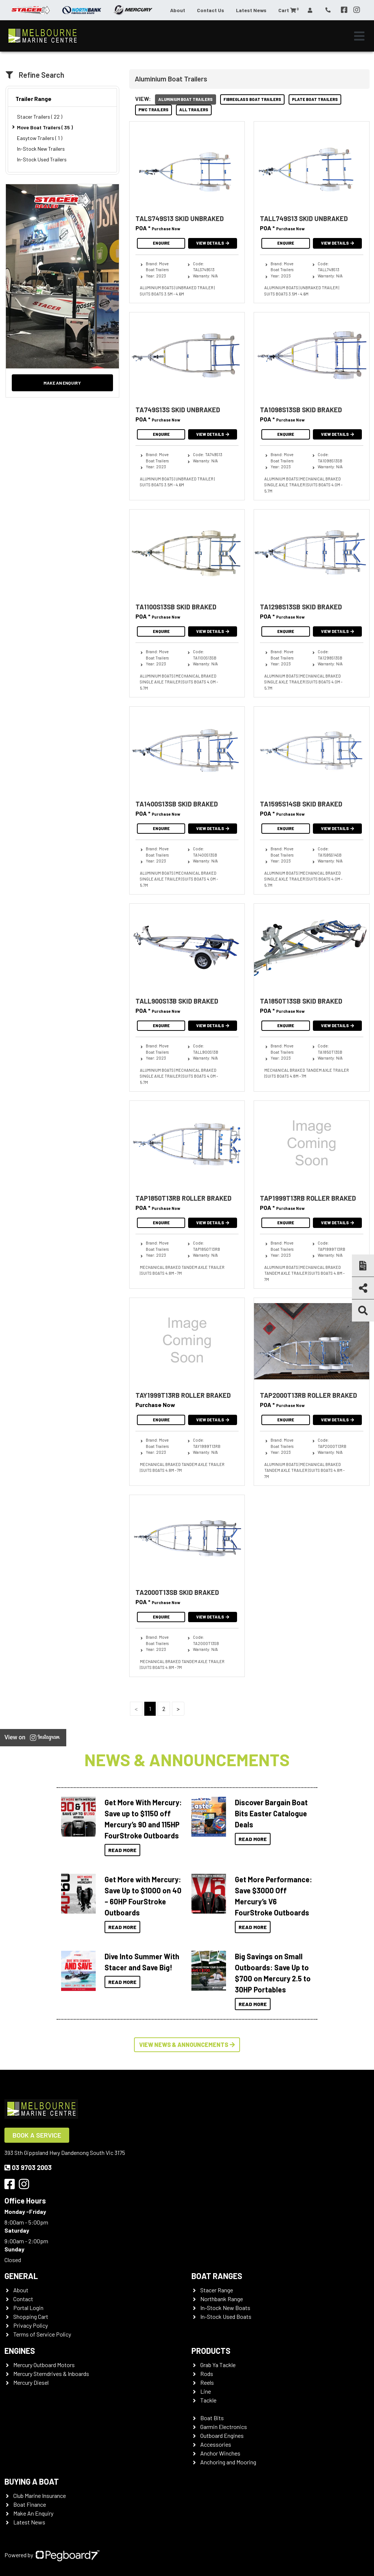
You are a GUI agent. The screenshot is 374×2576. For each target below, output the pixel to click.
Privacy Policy (30, 2325)
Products (210, 2350)
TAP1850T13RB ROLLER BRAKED (183, 1198)
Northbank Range (221, 2298)
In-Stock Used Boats (225, 2316)
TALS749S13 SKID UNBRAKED (179, 218)
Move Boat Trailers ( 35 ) (45, 127)
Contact (23, 2298)
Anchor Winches (220, 2453)
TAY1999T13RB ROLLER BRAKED (183, 1395)
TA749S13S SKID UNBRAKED (177, 410)
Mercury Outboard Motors (44, 2364)
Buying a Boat (31, 2481)
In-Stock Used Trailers (42, 159)
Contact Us (210, 10)
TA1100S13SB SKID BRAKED (175, 607)
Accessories (215, 2444)
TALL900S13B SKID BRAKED (176, 1001)
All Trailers (193, 109)
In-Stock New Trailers (41, 149)
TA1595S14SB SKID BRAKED (301, 804)
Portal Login (28, 2307)
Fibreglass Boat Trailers (252, 99)
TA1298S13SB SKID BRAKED (301, 607)
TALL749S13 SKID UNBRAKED (304, 218)
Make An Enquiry (33, 2513)
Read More (122, 1850)
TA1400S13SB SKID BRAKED (176, 804)
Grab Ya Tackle (218, 2364)
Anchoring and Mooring (228, 2461)
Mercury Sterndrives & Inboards (51, 2373)
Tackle (208, 2400)
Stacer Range (216, 2289)
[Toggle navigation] (359, 36)
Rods (206, 2373)
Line (205, 2391)
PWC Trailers (153, 109)
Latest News (251, 10)
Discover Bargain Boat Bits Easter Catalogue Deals (271, 1813)
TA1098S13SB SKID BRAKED (301, 410)
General (21, 2276)
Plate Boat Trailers (315, 99)
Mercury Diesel (31, 2382)
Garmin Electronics (223, 2426)
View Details (212, 243)
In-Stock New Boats (225, 2307)
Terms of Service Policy (42, 2334)
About (177, 10)
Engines (19, 2350)
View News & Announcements (187, 2044)
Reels (207, 2382)
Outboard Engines (222, 2435)
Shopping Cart (30, 2316)
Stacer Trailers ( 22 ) (39, 116)
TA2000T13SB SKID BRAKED (177, 1592)
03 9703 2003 (28, 2167)
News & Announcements (187, 1759)
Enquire (161, 243)
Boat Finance (29, 2504)
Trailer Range (33, 98)
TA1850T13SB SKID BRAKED (301, 1001)
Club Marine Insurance (39, 2495)
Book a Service (37, 2135)
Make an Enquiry (62, 382)
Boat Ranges (216, 2276)
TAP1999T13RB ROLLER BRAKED (308, 1198)
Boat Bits (212, 2417)
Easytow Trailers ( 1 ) (39, 138)
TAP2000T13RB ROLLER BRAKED (308, 1395)
